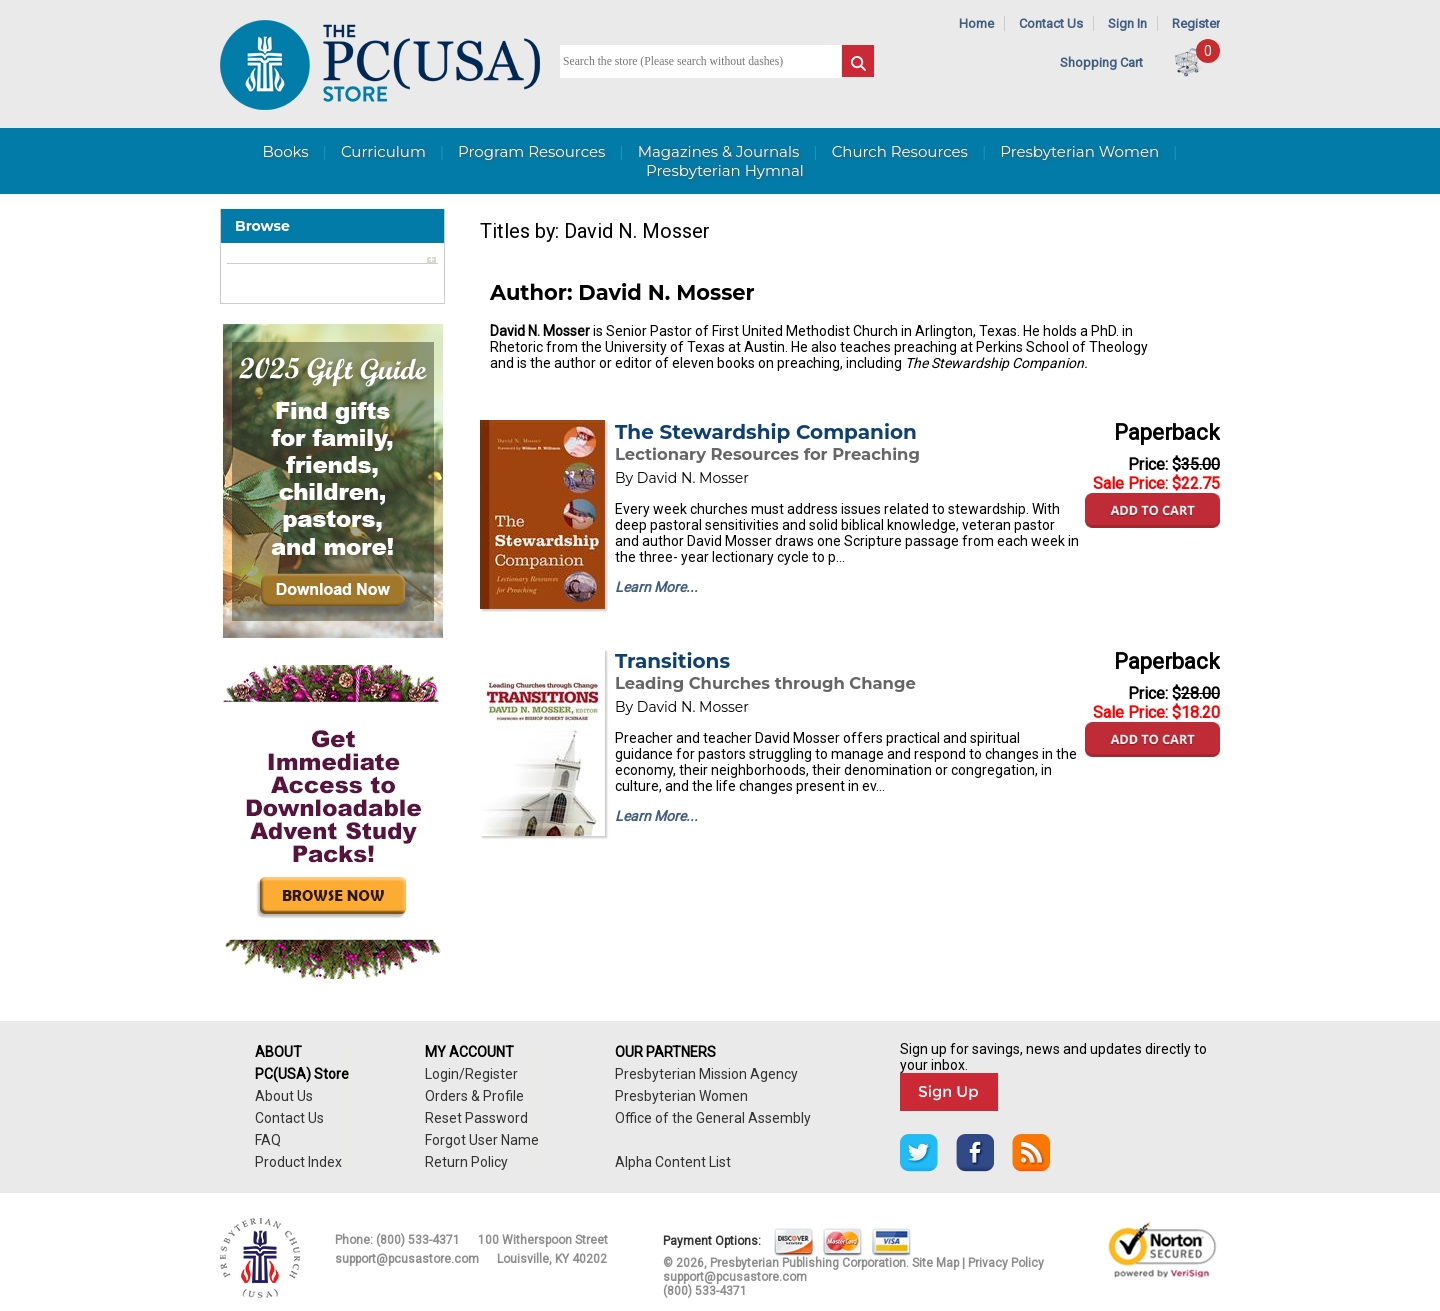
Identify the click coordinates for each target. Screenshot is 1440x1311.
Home (976, 23)
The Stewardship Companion (766, 432)
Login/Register (471, 1074)
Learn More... (656, 587)
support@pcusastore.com (407, 1259)
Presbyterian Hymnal (725, 170)
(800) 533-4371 (418, 1240)
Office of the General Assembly (713, 1118)
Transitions (672, 661)
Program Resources (531, 151)
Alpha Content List (673, 1162)
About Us (284, 1096)
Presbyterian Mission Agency (706, 1074)
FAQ (268, 1140)
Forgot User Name (482, 1140)
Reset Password (476, 1118)
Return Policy (466, 1162)
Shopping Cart (1101, 62)
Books (285, 151)
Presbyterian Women (1079, 151)
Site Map (935, 1263)
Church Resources (900, 151)
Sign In (1127, 23)
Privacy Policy (1006, 1263)
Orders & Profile (474, 1096)
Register (1196, 23)
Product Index (298, 1162)
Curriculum (383, 151)
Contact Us (1051, 23)
